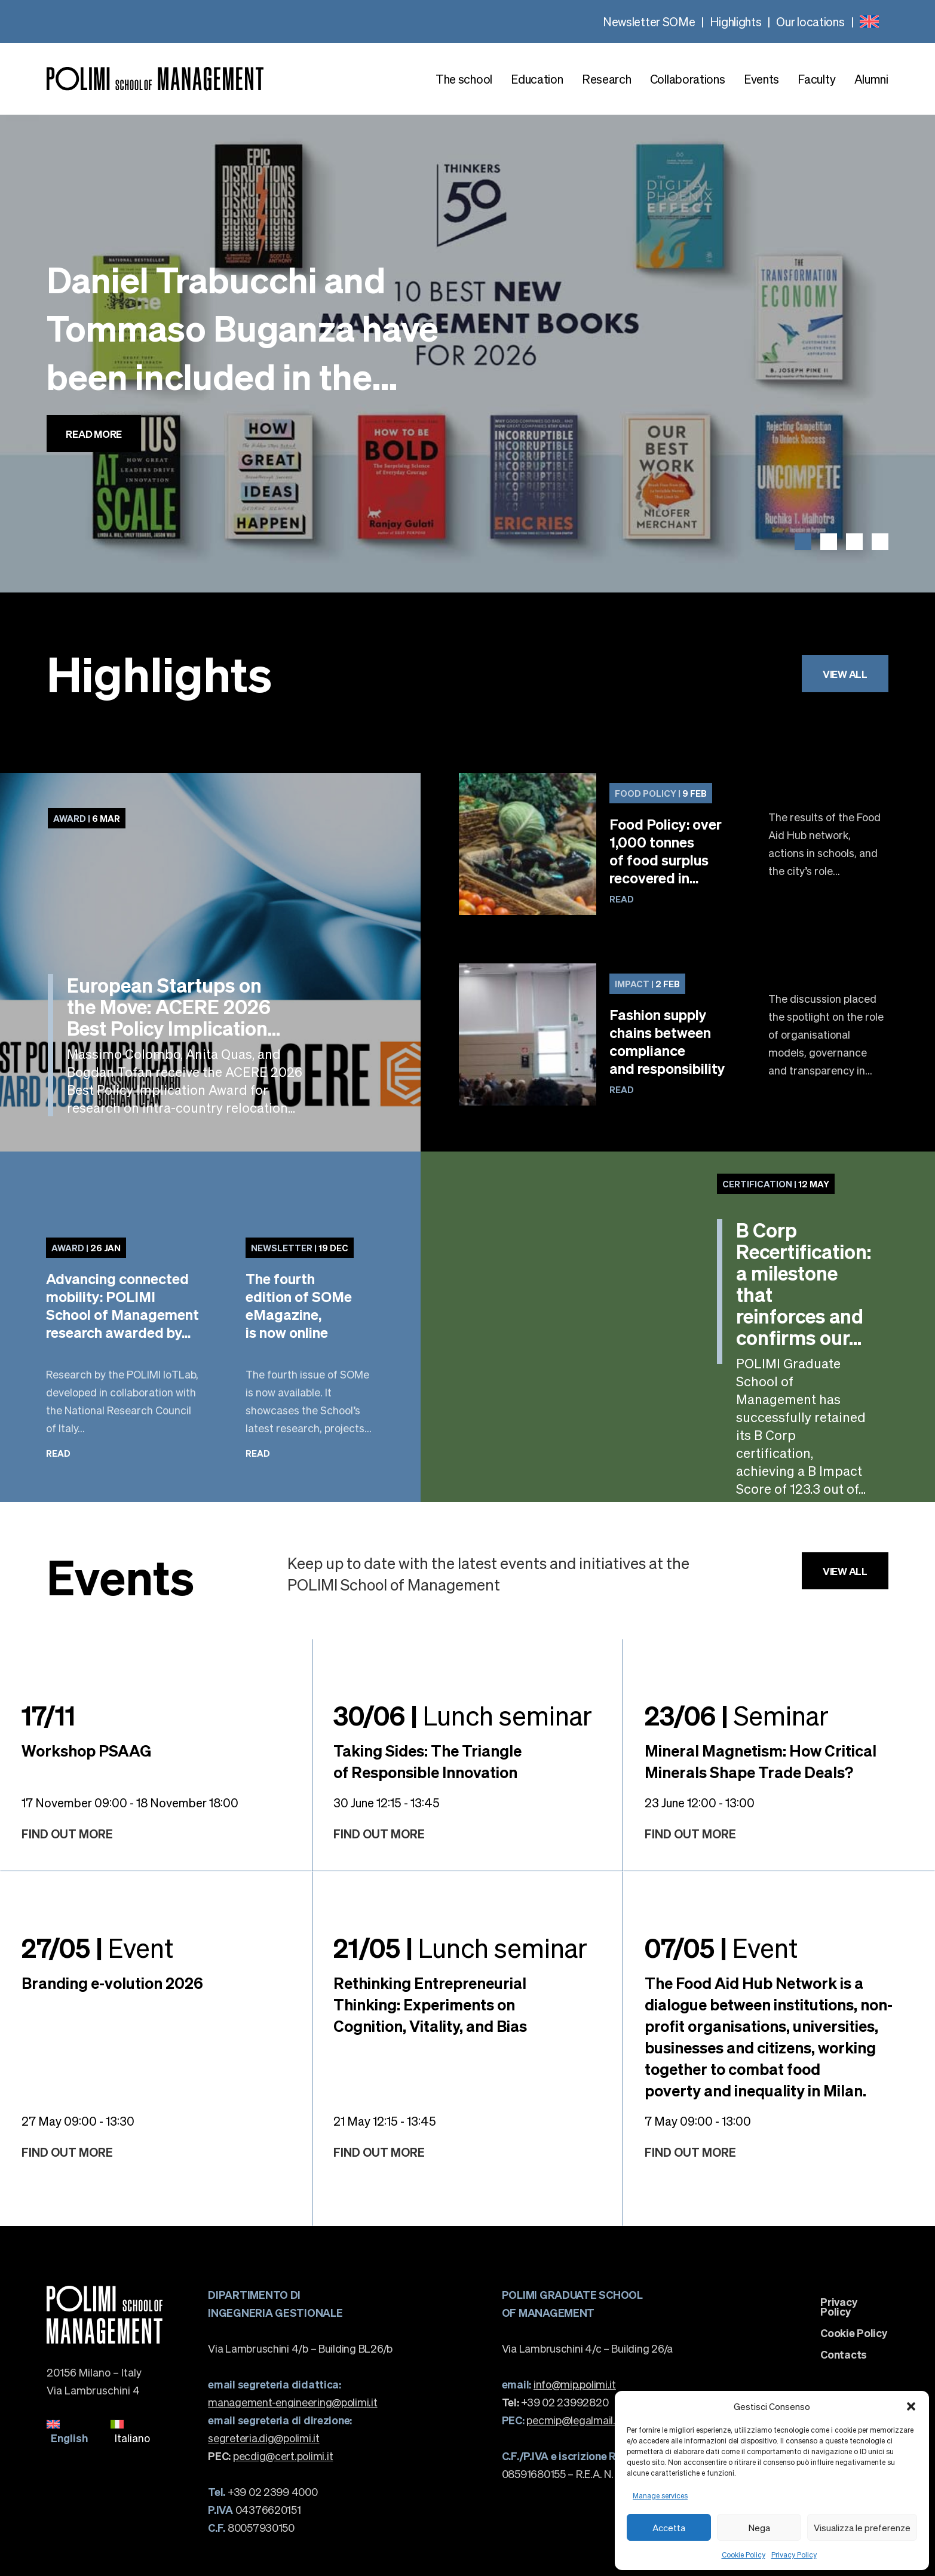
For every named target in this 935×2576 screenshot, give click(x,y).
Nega (759, 2528)
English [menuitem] (69, 2438)
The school (464, 79)
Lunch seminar (462, 1714)
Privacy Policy (794, 2554)
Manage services (660, 2495)
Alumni (871, 79)
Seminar (737, 1714)
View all (845, 673)
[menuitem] (869, 21)
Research (606, 79)
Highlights (735, 21)
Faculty (816, 79)
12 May (775, 1184)
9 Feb (661, 793)
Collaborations (687, 79)
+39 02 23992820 (555, 2402)
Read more (94, 433)
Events (761, 79)
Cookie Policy (743, 2554)
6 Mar (86, 818)
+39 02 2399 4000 (262, 2491)
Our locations (810, 21)
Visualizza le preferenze (862, 2528)
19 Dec (299, 1248)
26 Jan (86, 1248)
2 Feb (647, 984)
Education (537, 79)
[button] (911, 2406)
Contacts (843, 2354)
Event (97, 1947)
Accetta (668, 2528)
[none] (869, 21)
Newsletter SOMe (649, 21)
